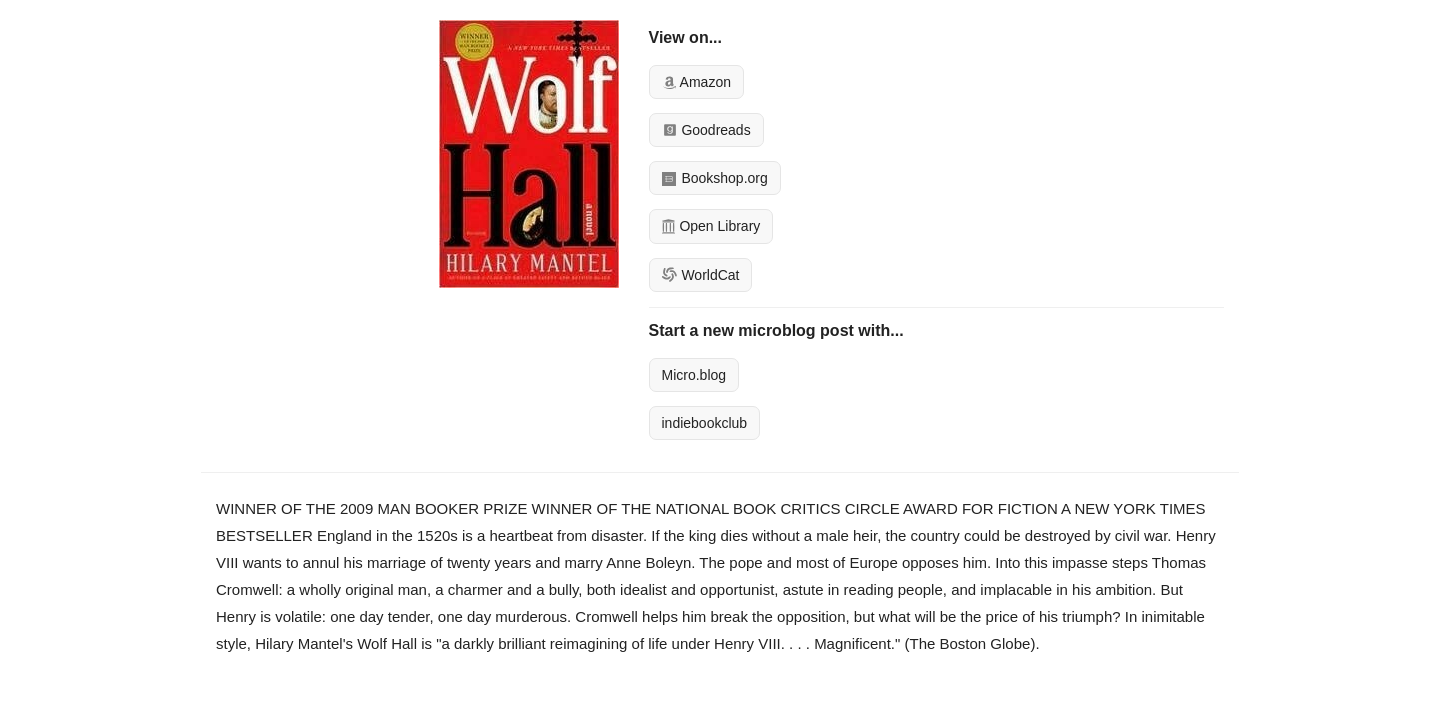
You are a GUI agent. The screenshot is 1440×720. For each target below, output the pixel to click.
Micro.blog (694, 375)
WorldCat (701, 275)
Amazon (696, 82)
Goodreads (706, 130)
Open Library (711, 226)
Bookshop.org (715, 178)
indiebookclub (705, 423)
